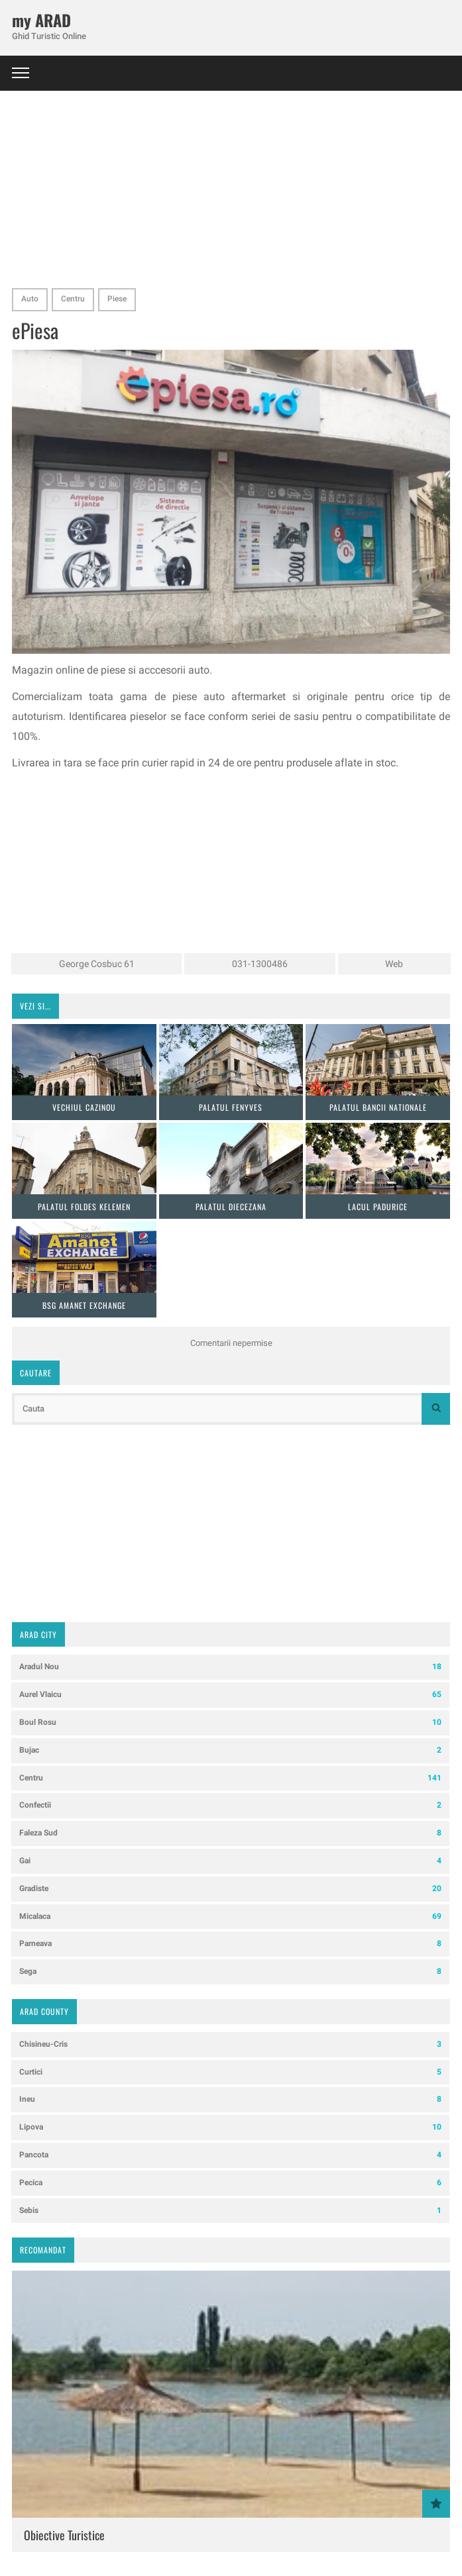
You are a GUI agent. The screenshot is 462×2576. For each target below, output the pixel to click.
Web (394, 963)
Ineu (230, 2099)
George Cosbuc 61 (97, 963)
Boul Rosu (230, 1722)
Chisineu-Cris (230, 2044)
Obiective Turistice (64, 2535)
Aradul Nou (230, 1667)
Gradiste (230, 1889)
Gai (230, 1861)
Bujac (230, 1750)
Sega (230, 1972)
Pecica (230, 2183)
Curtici (230, 2072)
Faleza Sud (230, 1833)
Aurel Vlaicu (230, 1695)
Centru (73, 298)
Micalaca (230, 1917)
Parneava (230, 1944)
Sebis (230, 2211)
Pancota (230, 2155)
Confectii (230, 1805)
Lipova (230, 2127)
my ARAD (41, 20)
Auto (29, 298)
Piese (117, 298)
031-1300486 (260, 963)
